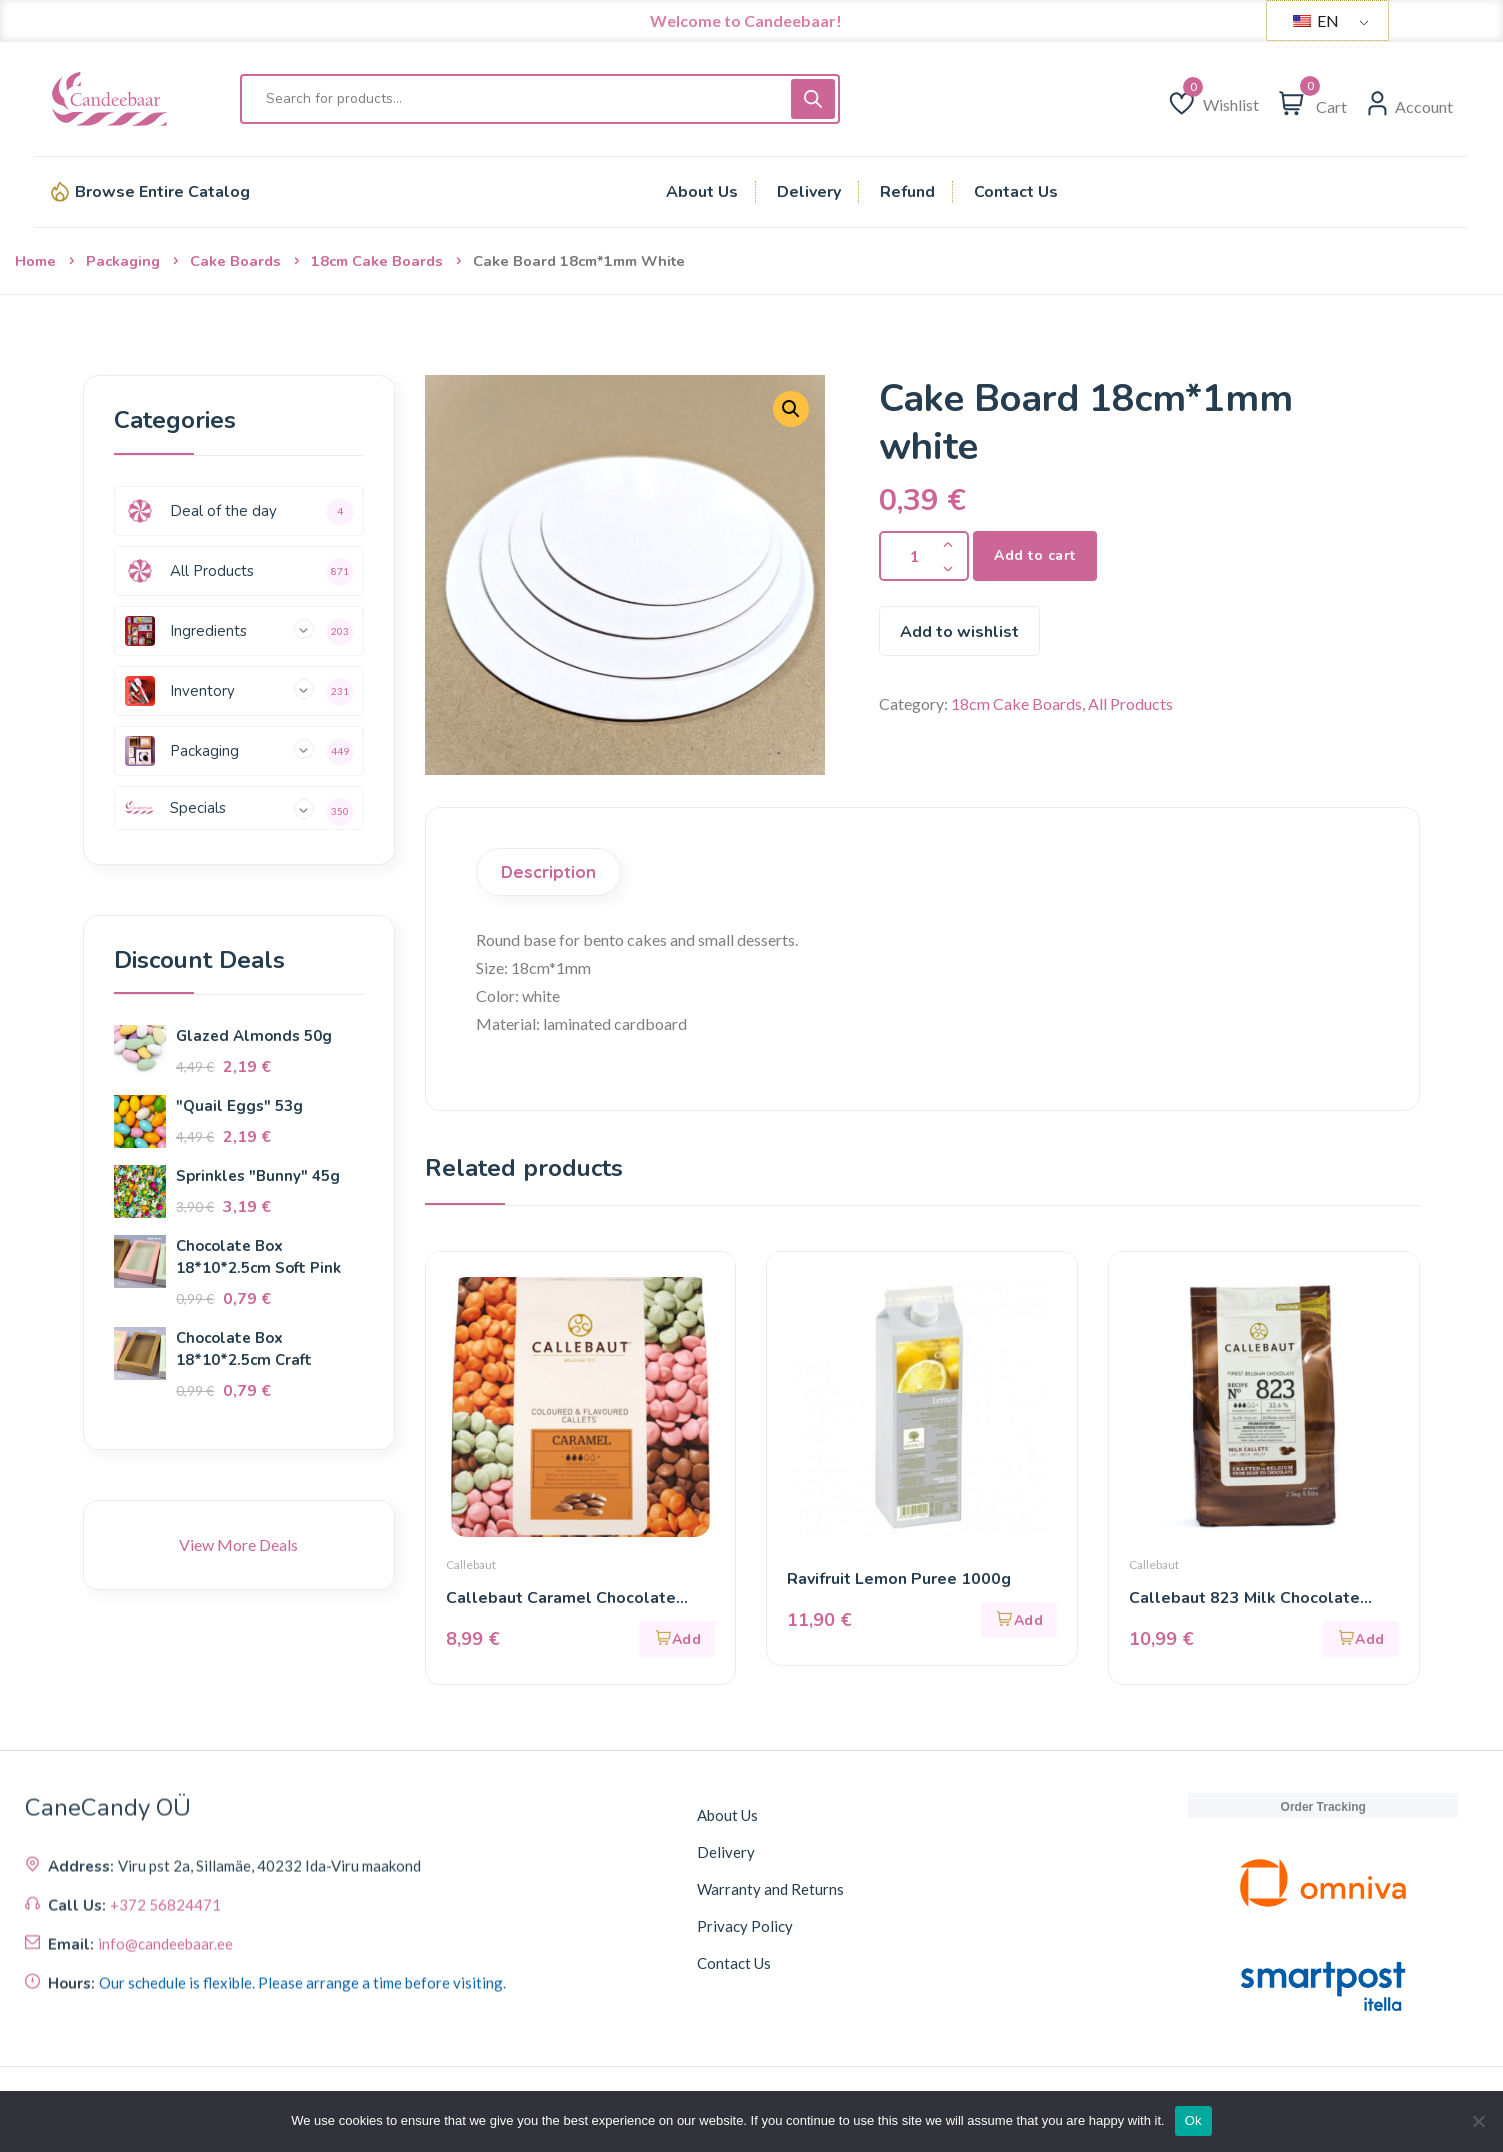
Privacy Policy (745, 1926)
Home (35, 261)
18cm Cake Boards (377, 261)
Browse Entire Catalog (162, 192)
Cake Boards (235, 261)
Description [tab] (548, 871)
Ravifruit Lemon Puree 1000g (899, 1579)
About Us (727, 1815)
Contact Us (734, 1963)
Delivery (726, 1852)
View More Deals (238, 1544)
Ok (1193, 2120)
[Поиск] (813, 99)
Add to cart (1035, 555)
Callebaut (471, 1564)
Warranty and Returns (770, 1889)
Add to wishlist (959, 632)
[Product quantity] (924, 556)
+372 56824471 (165, 2058)
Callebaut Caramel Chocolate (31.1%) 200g (561, 1598)
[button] (677, 1639)
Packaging (123, 261)
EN (1316, 20)
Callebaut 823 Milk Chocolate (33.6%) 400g (1244, 1598)
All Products (1130, 703)
